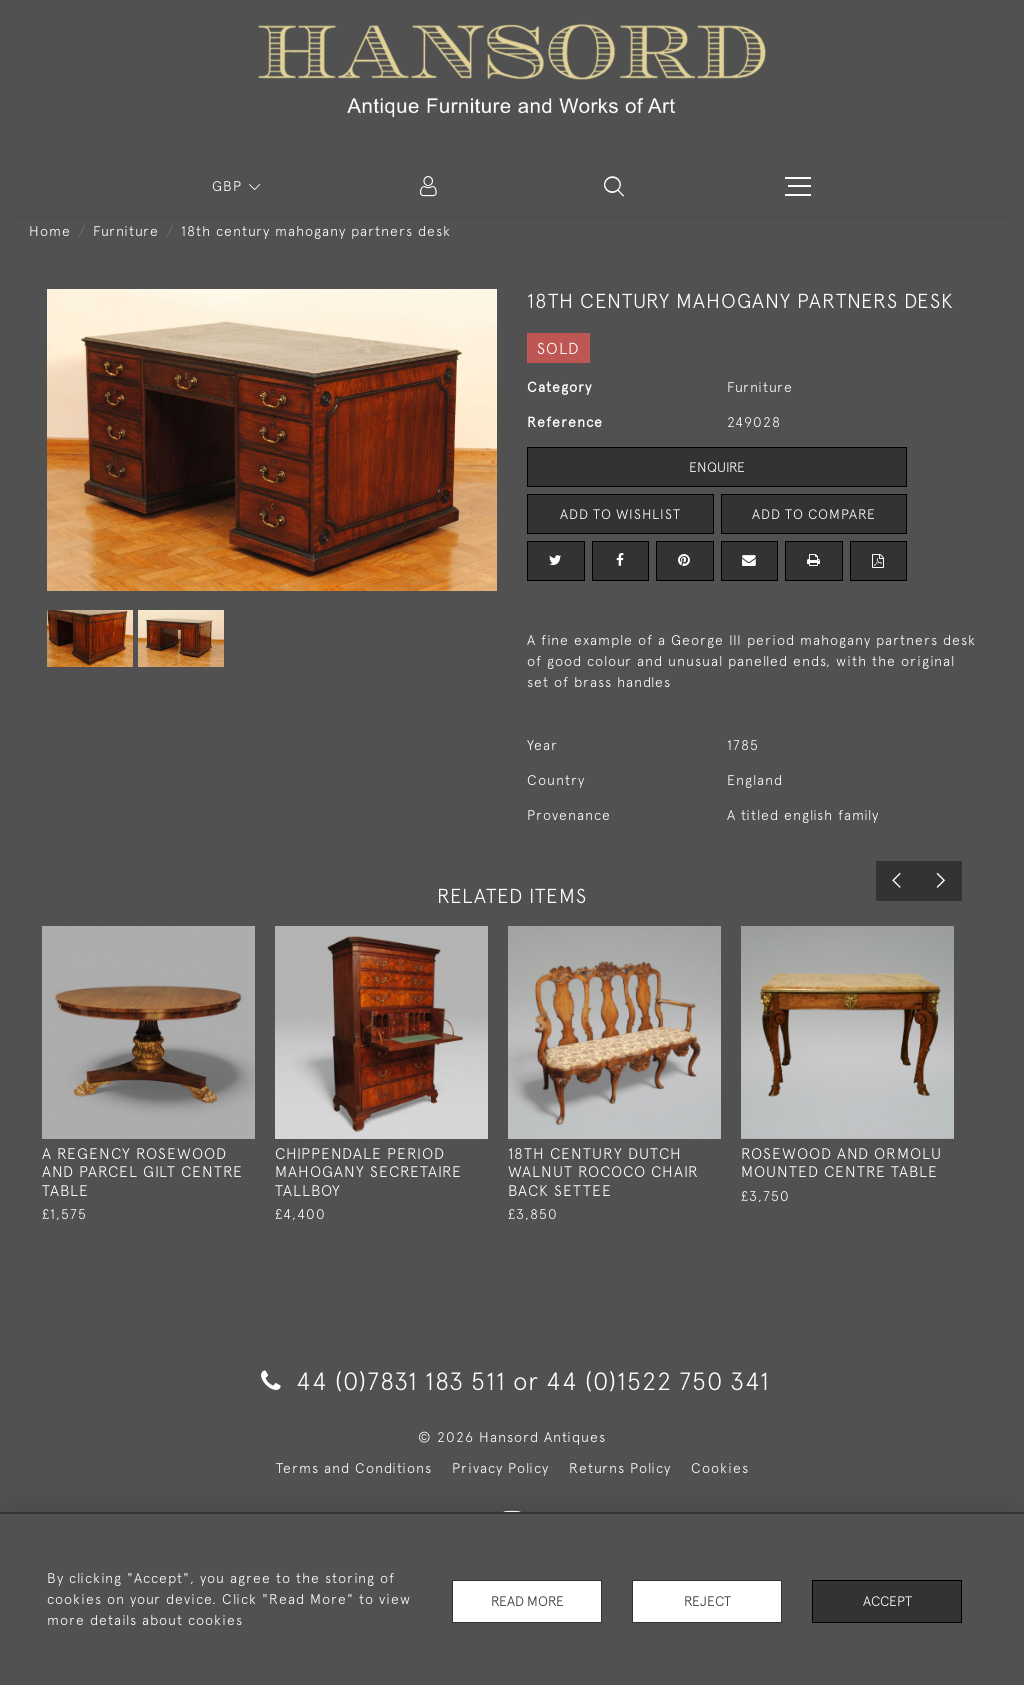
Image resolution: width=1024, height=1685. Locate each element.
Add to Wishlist (620, 514)
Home (50, 231)
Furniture (126, 231)
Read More (527, 1599)
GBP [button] (229, 186)
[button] (614, 186)
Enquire (717, 467)
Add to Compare (814, 514)
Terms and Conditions (354, 1468)
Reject (707, 1599)
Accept (887, 1599)
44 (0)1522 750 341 (658, 1380)
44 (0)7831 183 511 (383, 1380)
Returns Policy (620, 1468)
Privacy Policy (500, 1468)
